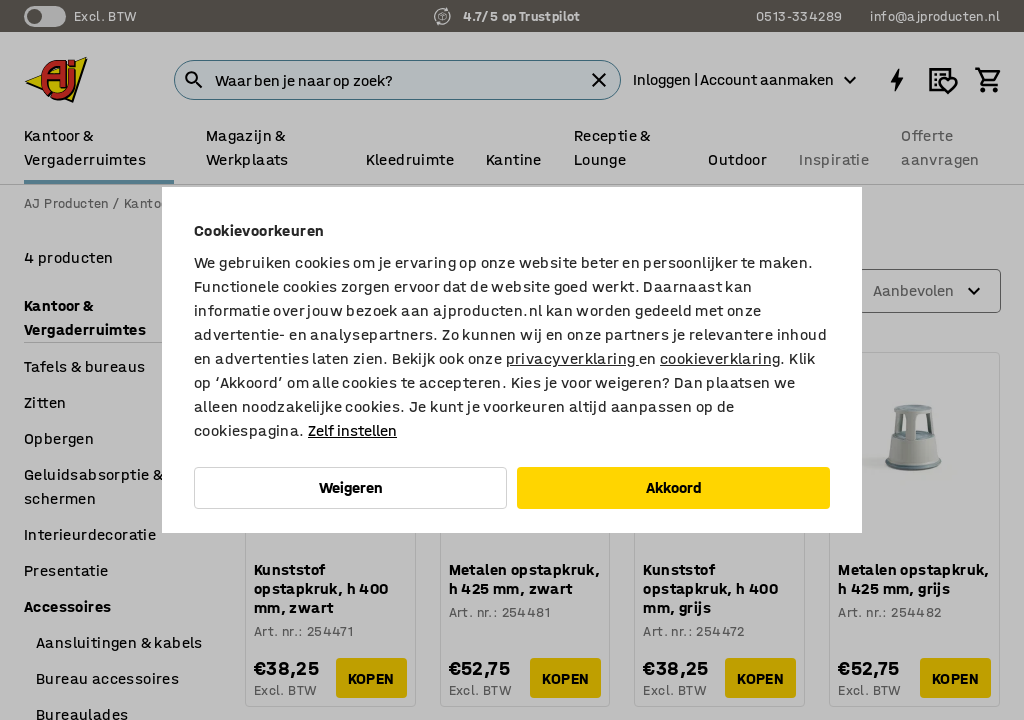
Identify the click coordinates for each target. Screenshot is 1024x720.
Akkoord (674, 487)
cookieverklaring (720, 358)
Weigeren (351, 487)
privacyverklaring (572, 358)
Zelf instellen (352, 430)
